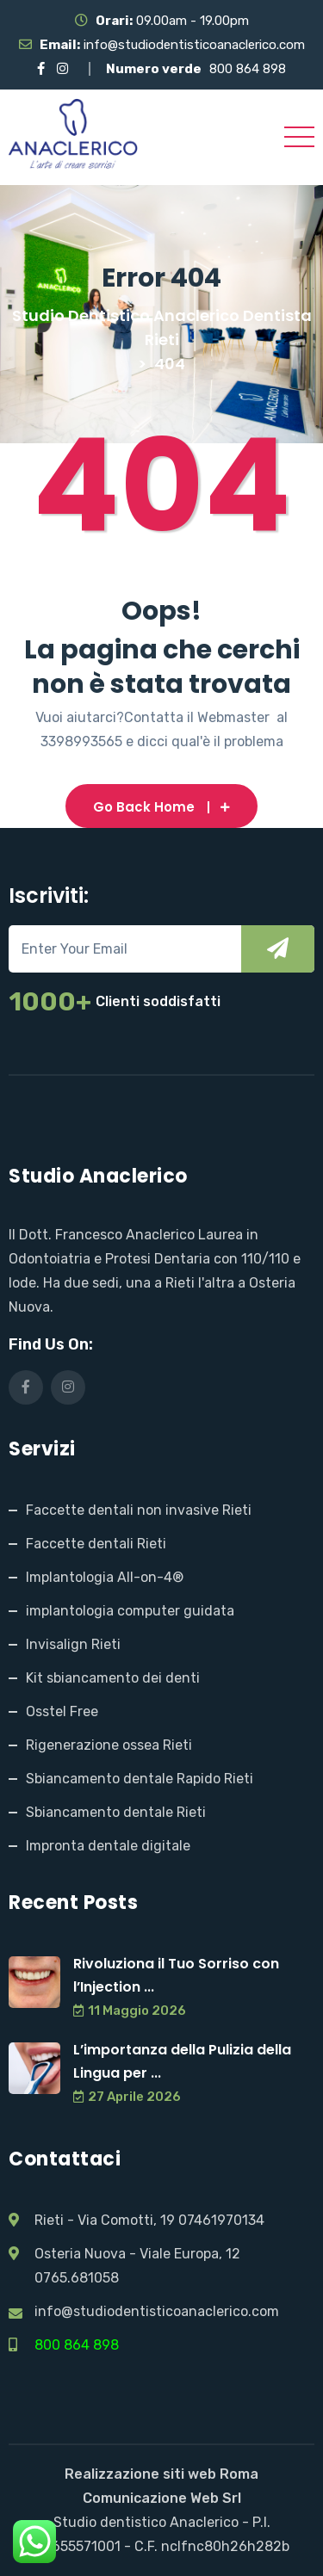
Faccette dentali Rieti (96, 1543)
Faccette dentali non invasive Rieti (139, 1510)
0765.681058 (76, 2278)
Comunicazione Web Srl (162, 2498)
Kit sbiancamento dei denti (113, 1678)
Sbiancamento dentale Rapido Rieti (139, 1778)
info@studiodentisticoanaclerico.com (194, 45)
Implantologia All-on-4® (104, 1577)
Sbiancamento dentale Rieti (116, 1812)
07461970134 (221, 2220)
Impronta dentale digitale (108, 1846)
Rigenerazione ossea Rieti (109, 1745)
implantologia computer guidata (130, 1611)
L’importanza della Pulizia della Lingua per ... (182, 2061)
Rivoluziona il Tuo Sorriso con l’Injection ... (176, 1975)
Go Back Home (161, 807)
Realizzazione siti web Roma (161, 2474)
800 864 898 (247, 69)
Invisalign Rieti (73, 1644)
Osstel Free (62, 1711)
